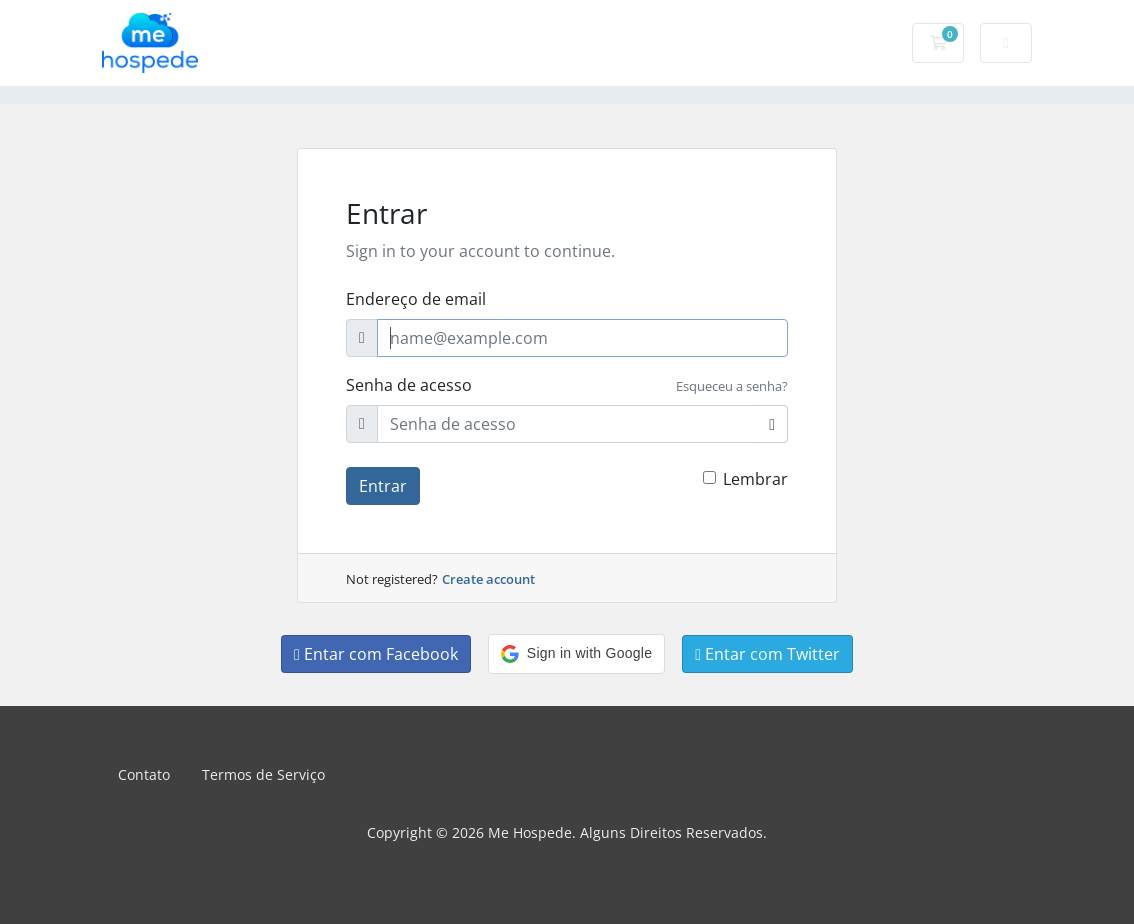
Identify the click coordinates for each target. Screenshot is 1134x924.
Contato (144, 774)
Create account (488, 579)
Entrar (383, 486)
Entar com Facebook (376, 654)
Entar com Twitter (767, 654)
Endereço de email (416, 299)
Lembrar (755, 479)
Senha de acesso (409, 385)
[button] (576, 654)
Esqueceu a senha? (732, 386)
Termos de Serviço (263, 774)
